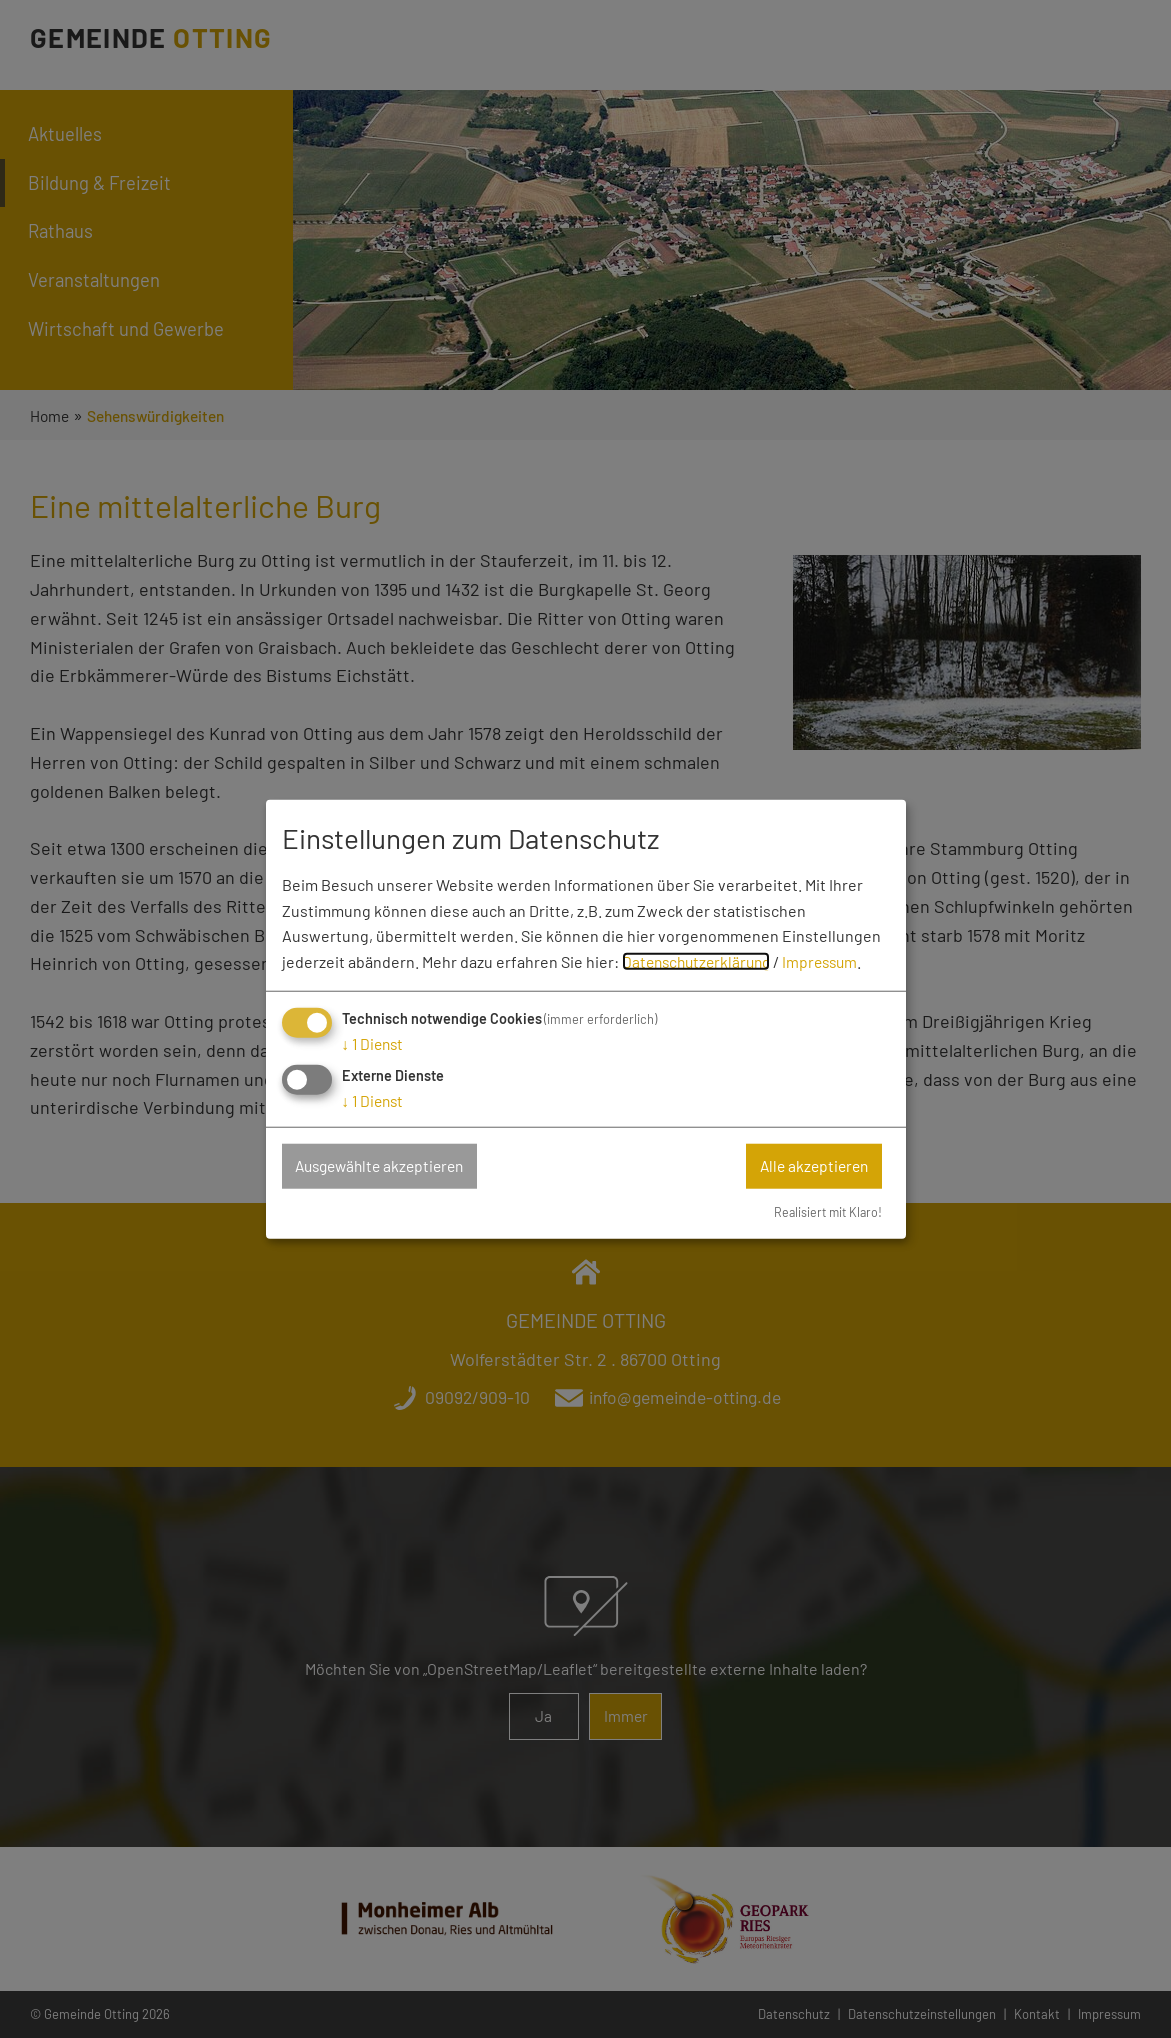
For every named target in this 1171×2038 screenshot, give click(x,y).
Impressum (830, 960)
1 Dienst (375, 1042)
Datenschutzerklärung (700, 960)
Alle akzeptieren (810, 1165)
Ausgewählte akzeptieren (387, 1165)
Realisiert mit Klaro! (825, 1212)
